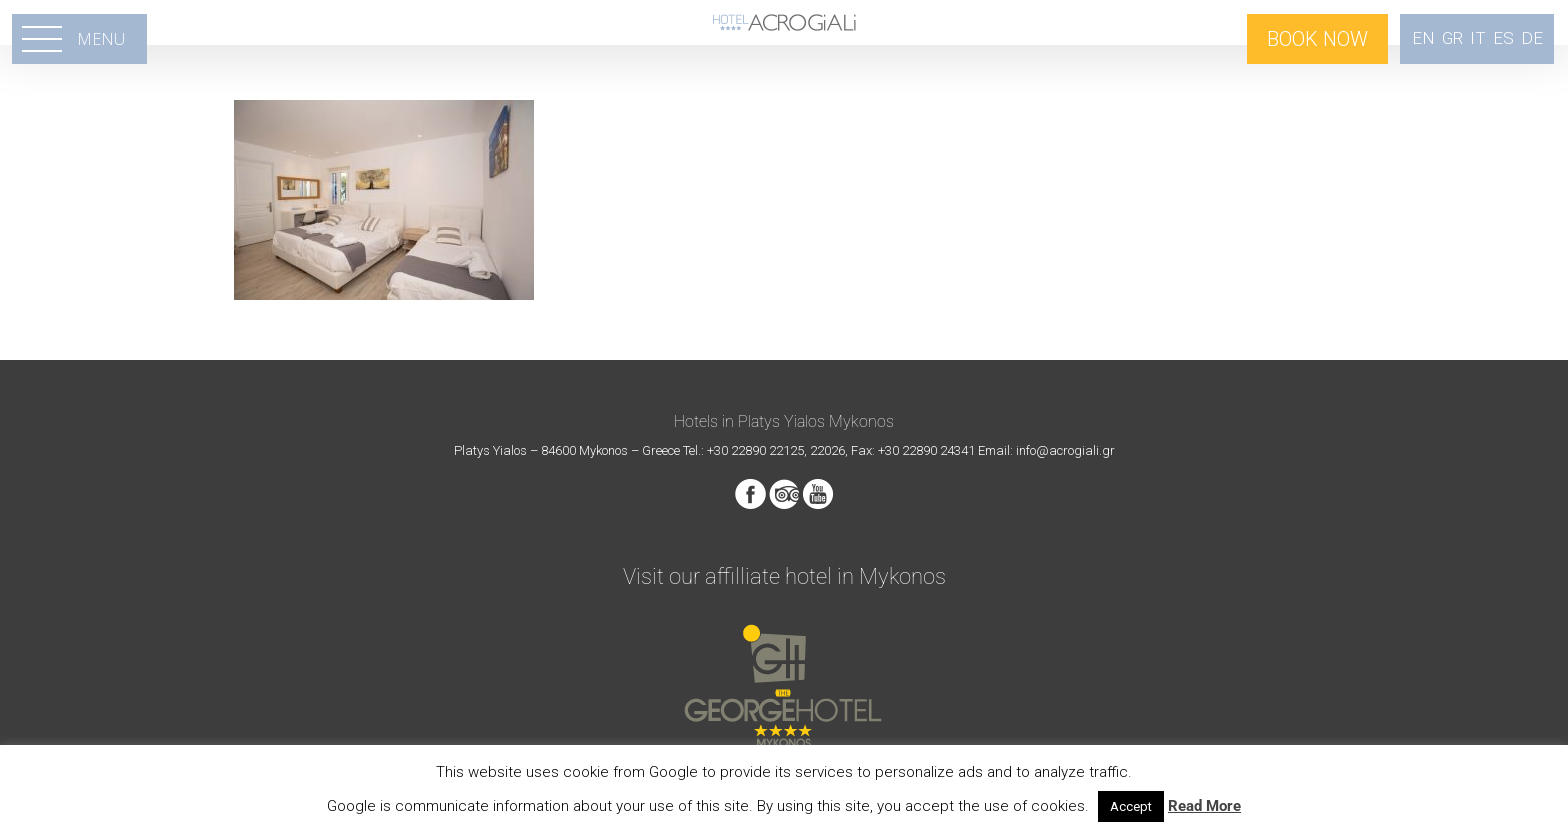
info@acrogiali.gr (1065, 450)
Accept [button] (1131, 806)
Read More (1204, 806)
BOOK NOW (1317, 39)
